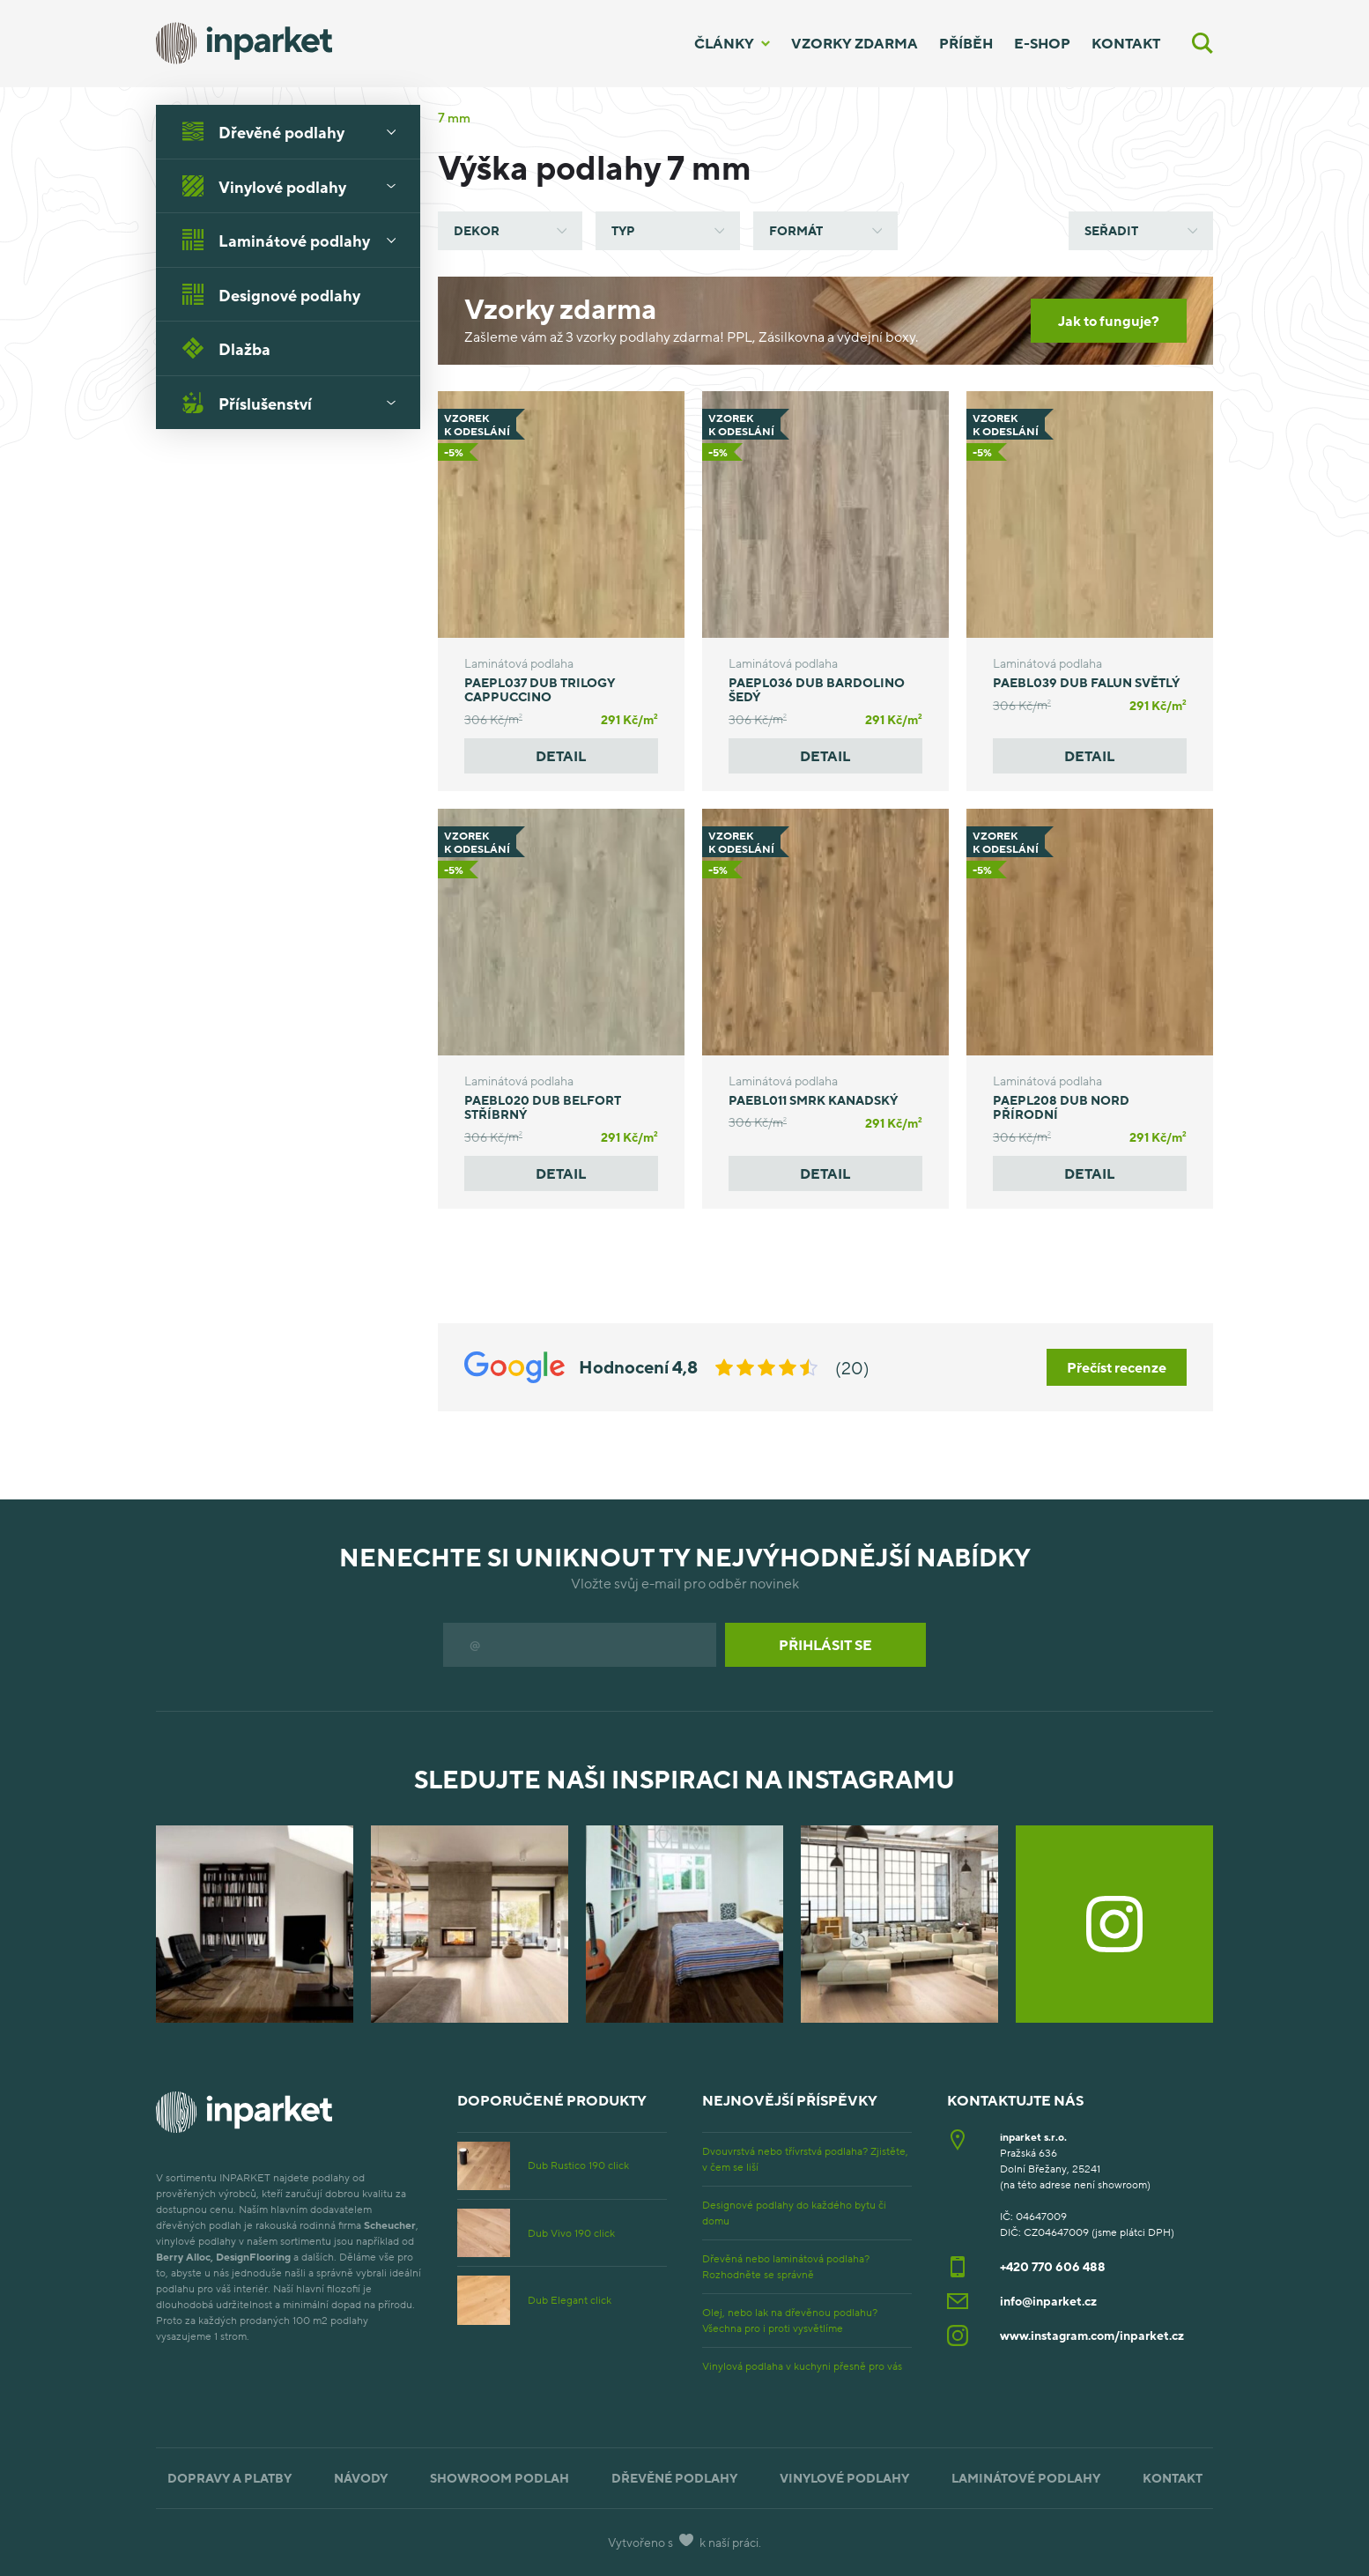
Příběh (966, 43)
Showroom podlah (499, 2477)
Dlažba (226, 348)
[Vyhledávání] (1202, 43)
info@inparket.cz (1048, 2300)
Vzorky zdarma (854, 43)
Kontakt (1126, 43)
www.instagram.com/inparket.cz (1092, 2335)
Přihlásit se (825, 1645)
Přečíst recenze (1116, 1367)
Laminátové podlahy (295, 239)
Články (724, 43)
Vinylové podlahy (295, 186)
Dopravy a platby (229, 2477)
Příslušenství (295, 402)
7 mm (454, 117)
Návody (361, 2477)
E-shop (1042, 43)
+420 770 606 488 (1053, 2266)
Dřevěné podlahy (295, 131)
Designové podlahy (271, 294)
